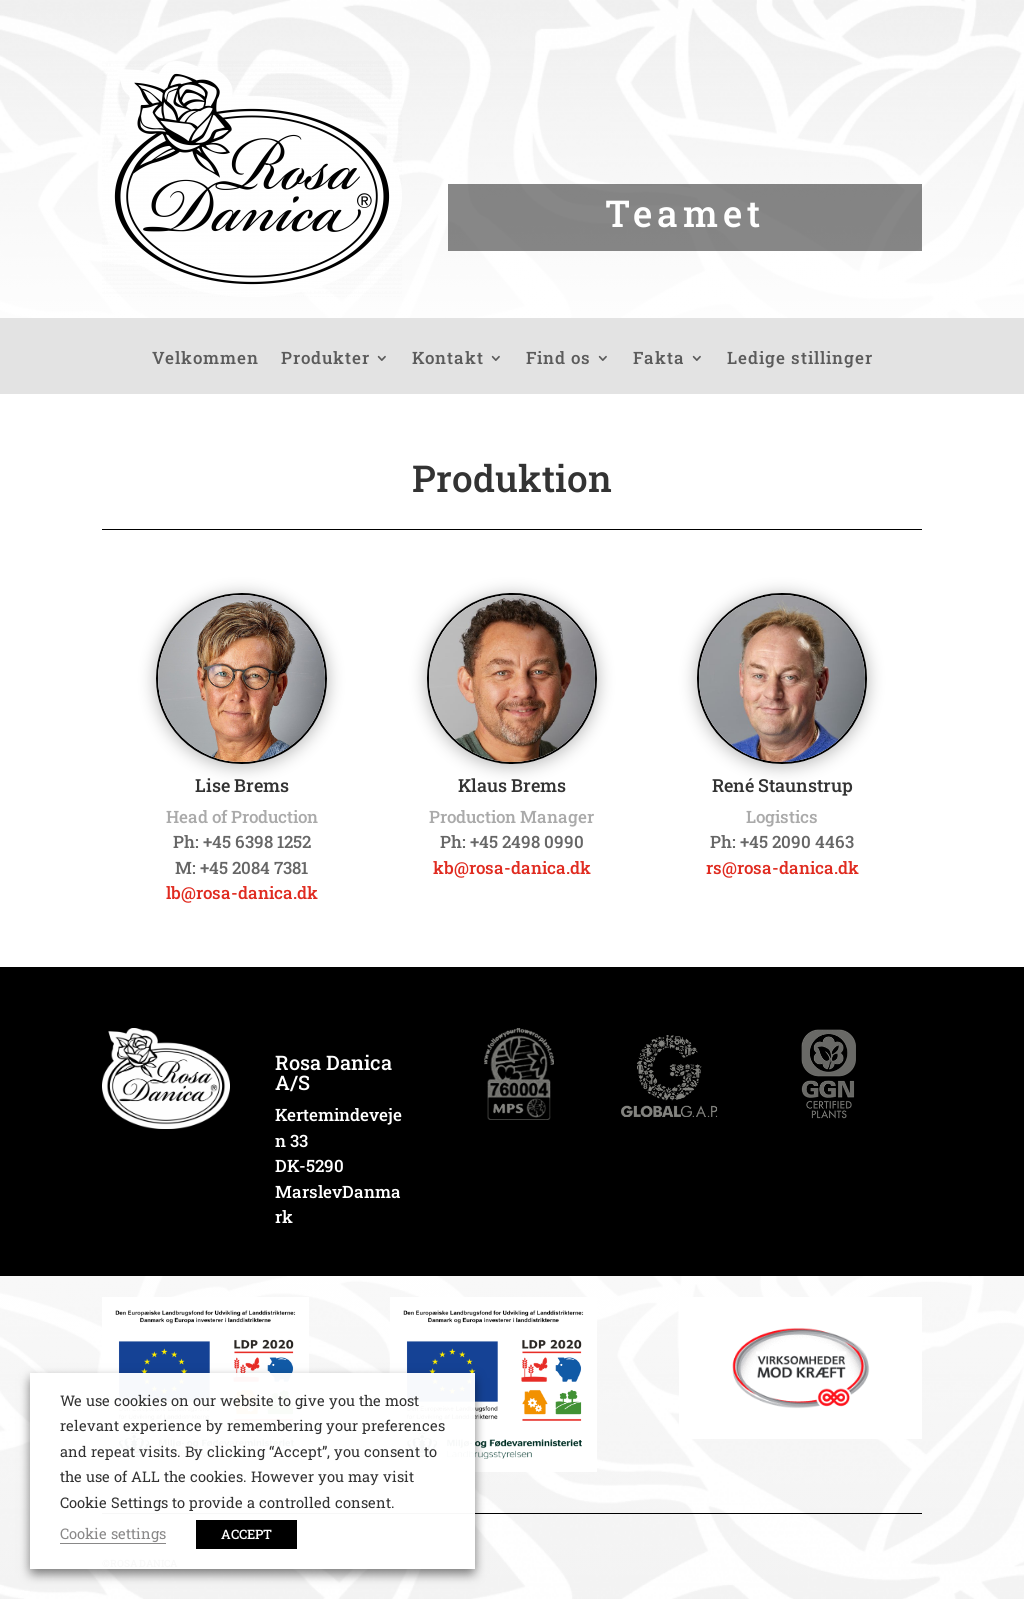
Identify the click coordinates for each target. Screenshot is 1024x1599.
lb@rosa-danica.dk (242, 892)
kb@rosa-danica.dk (512, 867)
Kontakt (448, 360)
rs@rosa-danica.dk (782, 867)
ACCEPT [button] (246, 1534)
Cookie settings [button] (113, 1533)
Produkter (325, 360)
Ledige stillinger (800, 360)
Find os (558, 360)
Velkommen (205, 360)
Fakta (659, 360)
